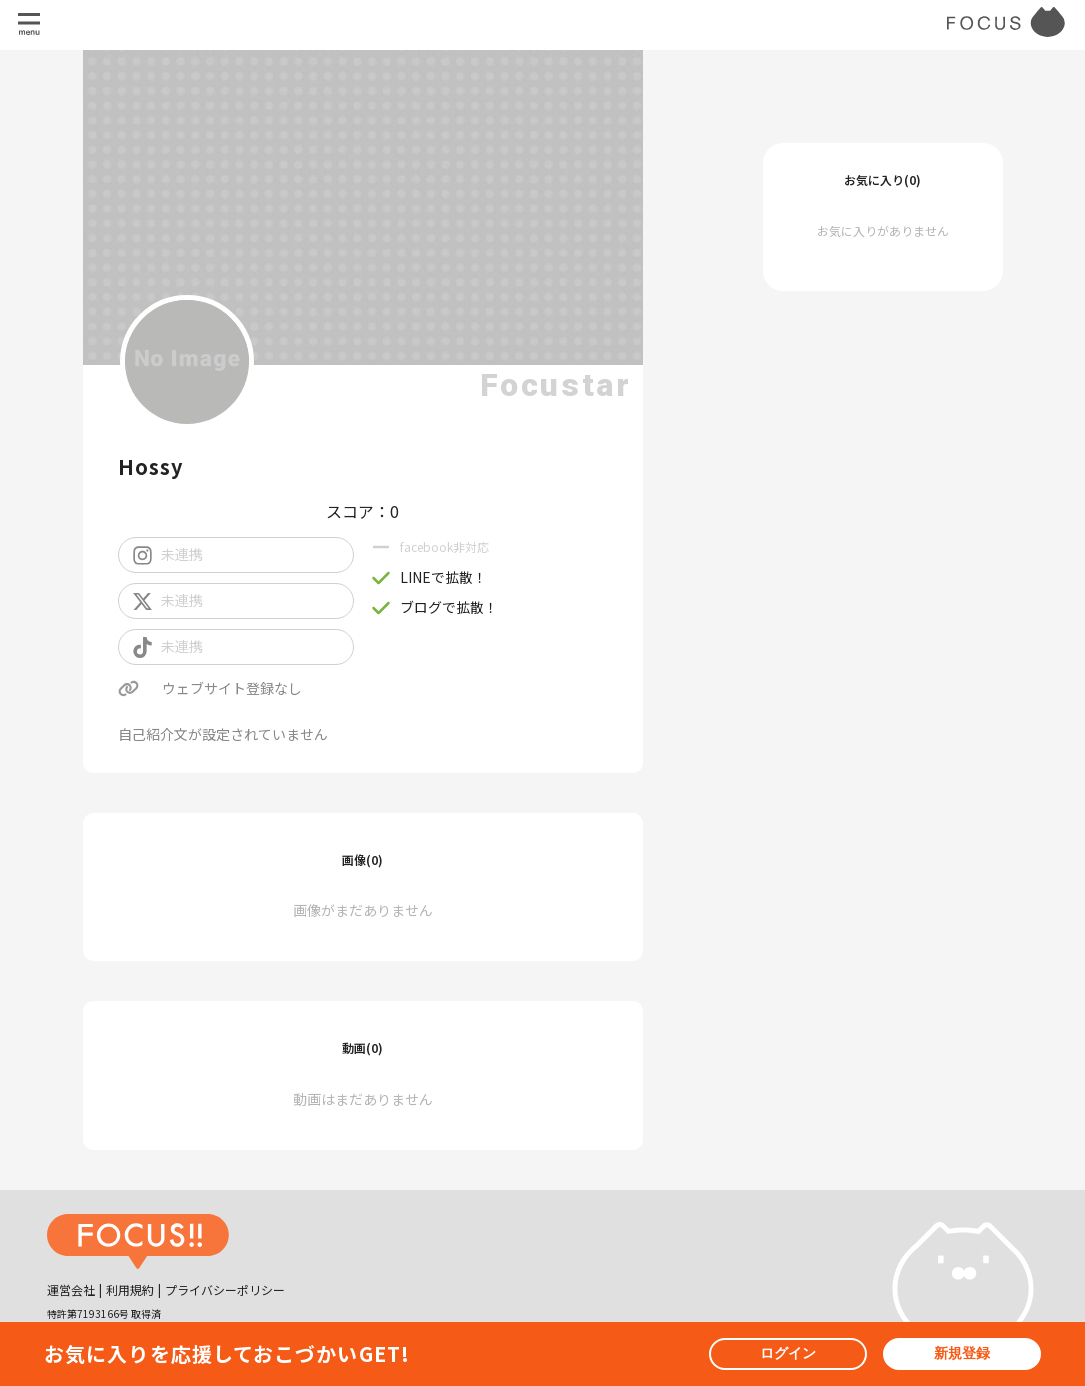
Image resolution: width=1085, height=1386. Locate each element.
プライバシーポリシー (225, 1289)
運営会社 (71, 1289)
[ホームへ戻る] (138, 1244)
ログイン (788, 1353)
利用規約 (130, 1289)
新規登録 (962, 1353)
